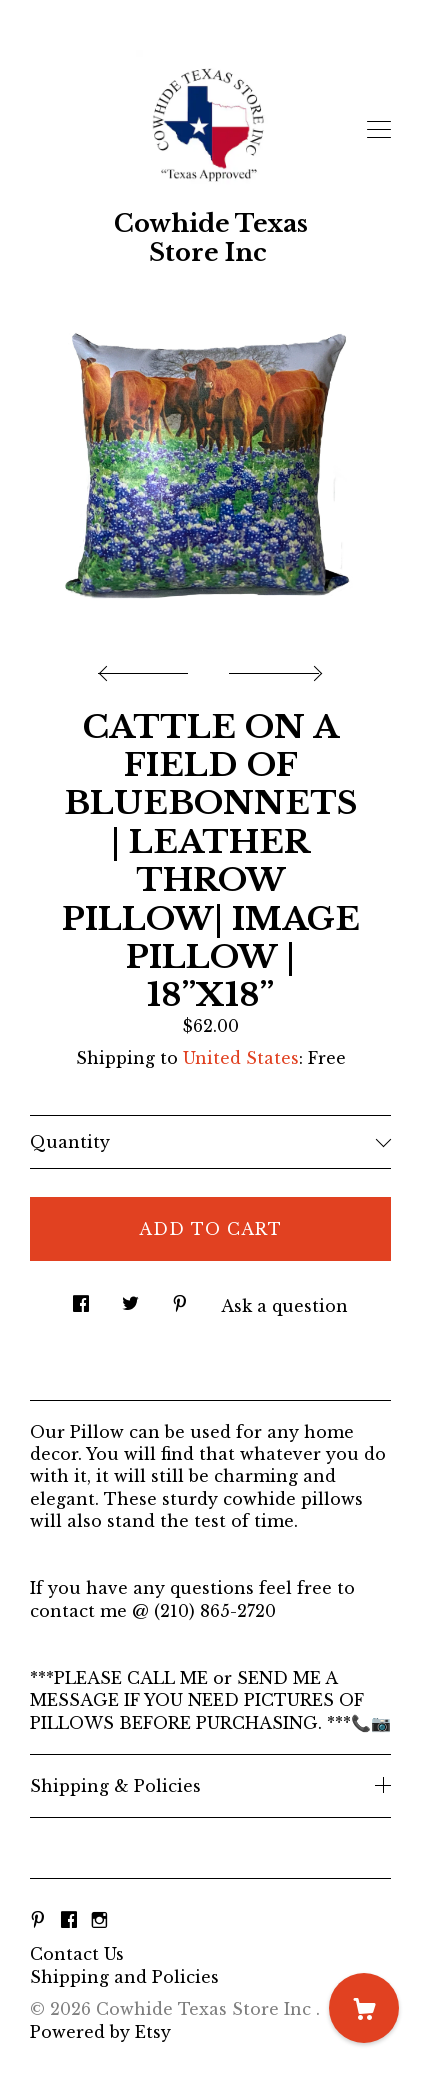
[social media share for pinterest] (180, 1297)
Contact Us (77, 1954)
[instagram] (99, 1920)
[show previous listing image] (148, 668)
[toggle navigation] (379, 130)
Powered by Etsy (100, 2032)
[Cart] (364, 2008)
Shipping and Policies (124, 1977)
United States (241, 1058)
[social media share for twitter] (130, 1297)
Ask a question (284, 1306)
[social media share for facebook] (81, 1297)
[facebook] (69, 1920)
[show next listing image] (273, 668)
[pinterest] (38, 1920)
